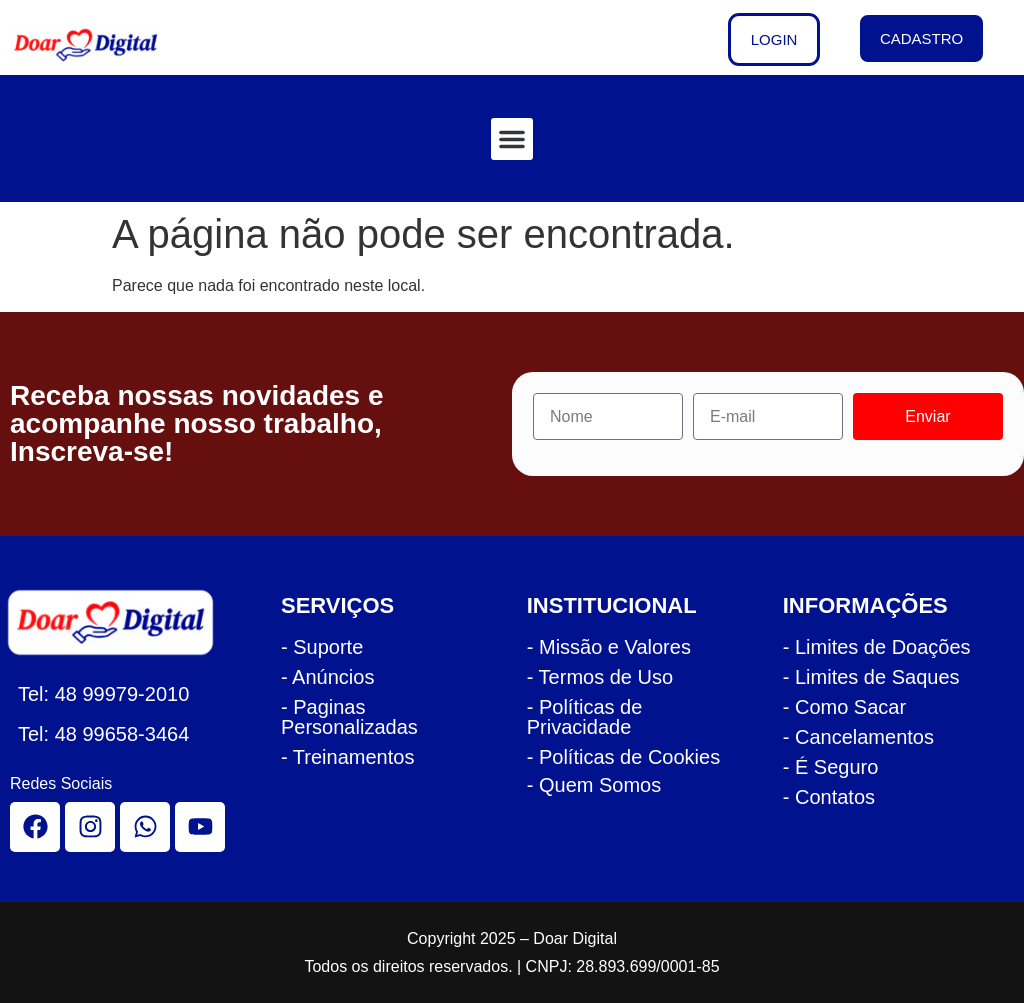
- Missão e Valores (609, 647)
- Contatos (829, 797)
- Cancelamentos (858, 737)
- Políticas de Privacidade (585, 717)
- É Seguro (831, 767)
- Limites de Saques (871, 677)
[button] (512, 139)
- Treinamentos (347, 757)
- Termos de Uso (600, 677)
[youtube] (200, 827)
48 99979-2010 (122, 694)
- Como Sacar (844, 707)
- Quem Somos (594, 785)
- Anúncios (327, 677)
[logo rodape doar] (121, 622)
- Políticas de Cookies (623, 757)
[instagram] (90, 827)
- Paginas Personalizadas (349, 717)
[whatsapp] (145, 827)
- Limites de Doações (877, 647)
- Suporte (322, 647)
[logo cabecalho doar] (99, 45)
